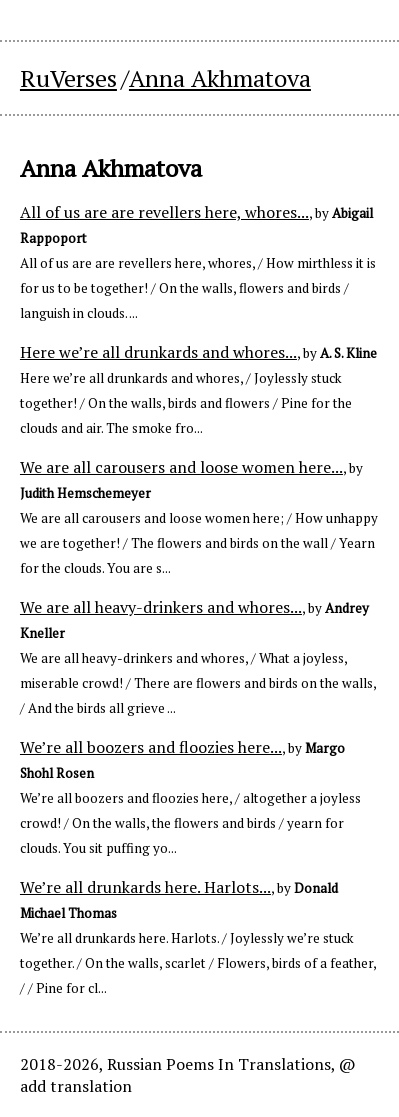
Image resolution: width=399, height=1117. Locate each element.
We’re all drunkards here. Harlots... (145, 887)
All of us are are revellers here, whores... (164, 212)
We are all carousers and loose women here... (181, 467)
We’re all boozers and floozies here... (151, 747)
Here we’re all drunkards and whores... (158, 352)
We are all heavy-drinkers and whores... (161, 607)
